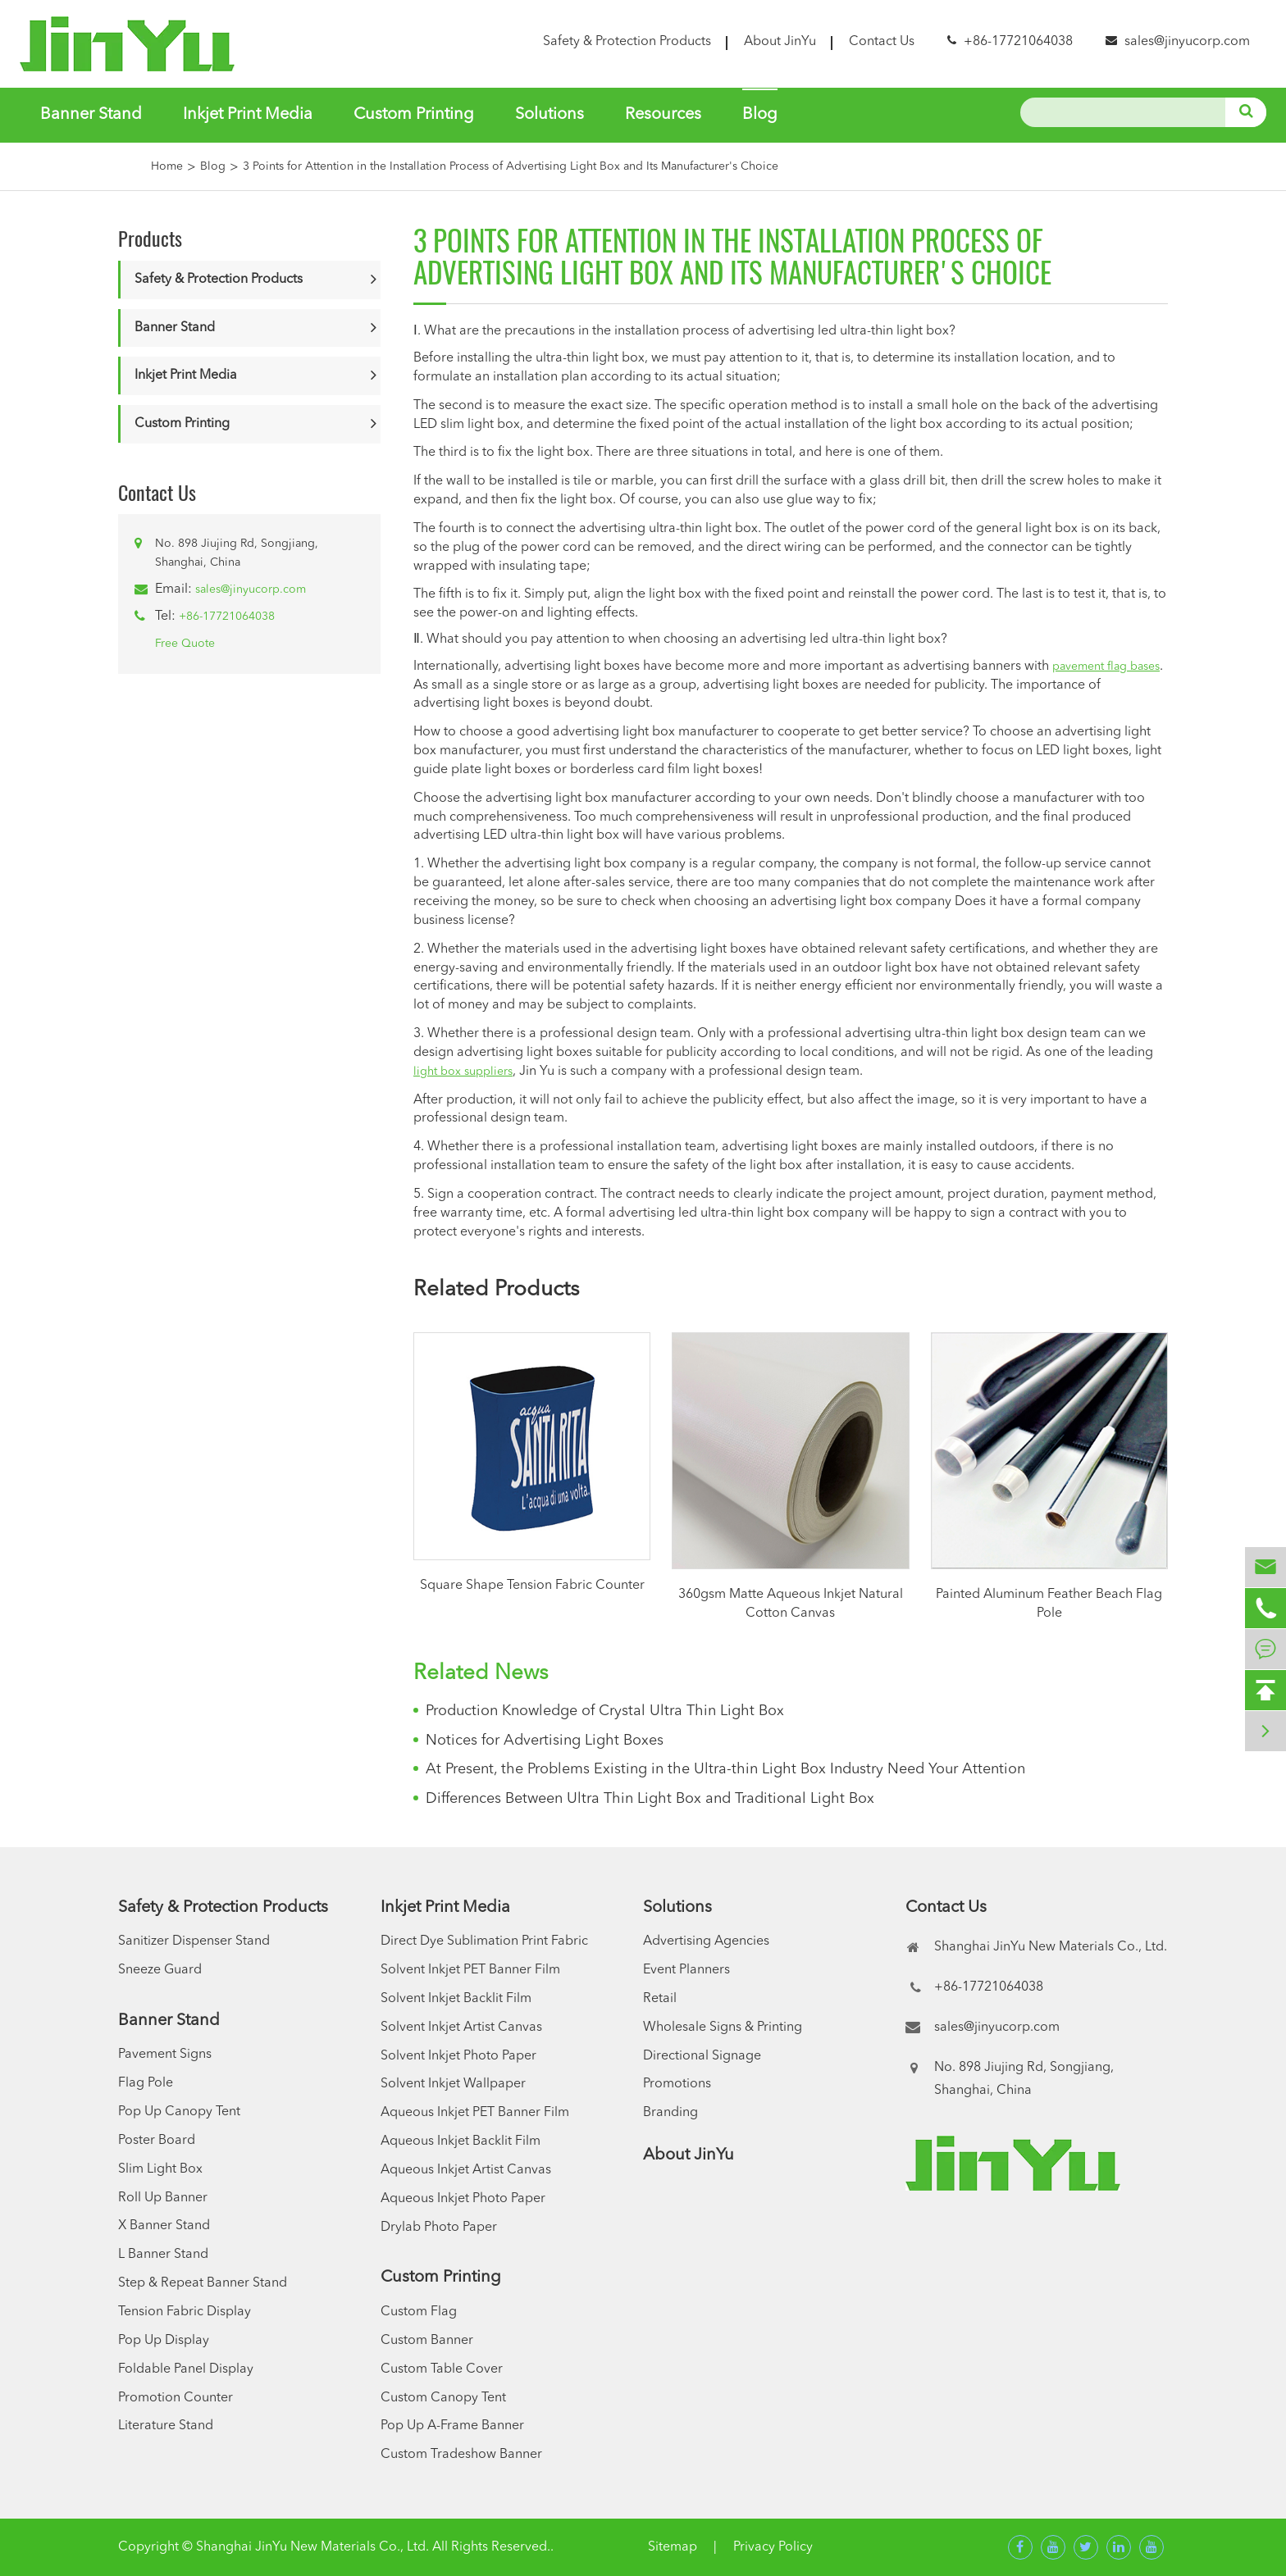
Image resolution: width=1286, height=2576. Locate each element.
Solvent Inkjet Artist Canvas (461, 2027)
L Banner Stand (163, 2254)
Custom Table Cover (442, 2369)
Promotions (677, 2084)
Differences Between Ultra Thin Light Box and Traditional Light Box (650, 1798)
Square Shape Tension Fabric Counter (532, 1585)
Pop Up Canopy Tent (179, 2112)
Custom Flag (419, 2312)
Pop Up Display (163, 2340)
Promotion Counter (175, 2398)
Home (167, 166)
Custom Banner (427, 2340)
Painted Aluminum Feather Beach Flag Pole (1049, 1604)
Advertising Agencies (706, 1941)
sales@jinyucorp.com (1187, 41)
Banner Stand (91, 115)
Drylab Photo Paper (439, 2227)
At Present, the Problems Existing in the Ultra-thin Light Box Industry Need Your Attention (725, 1769)
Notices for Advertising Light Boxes (545, 1740)
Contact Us (881, 41)
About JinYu (780, 41)
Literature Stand (165, 2426)
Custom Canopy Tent (443, 2398)
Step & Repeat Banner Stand (202, 2283)
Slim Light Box (160, 2169)
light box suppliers (463, 1071)
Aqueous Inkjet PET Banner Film (475, 2112)
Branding (670, 2112)
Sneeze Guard (160, 1970)
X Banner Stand (164, 2225)
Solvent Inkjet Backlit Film (456, 1998)
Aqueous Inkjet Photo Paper (463, 2198)
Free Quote (185, 643)
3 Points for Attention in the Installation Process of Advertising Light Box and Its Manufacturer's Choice (510, 166)
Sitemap (672, 2547)
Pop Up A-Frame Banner (452, 2426)
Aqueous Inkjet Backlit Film (460, 2141)
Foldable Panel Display (185, 2369)
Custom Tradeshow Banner (461, 2454)
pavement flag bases (1106, 666)
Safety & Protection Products (627, 41)
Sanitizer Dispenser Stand (194, 1941)
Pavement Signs (165, 2054)
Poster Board (156, 2140)
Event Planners (686, 1970)
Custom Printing (413, 115)
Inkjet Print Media (247, 115)
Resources (663, 115)
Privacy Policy (773, 2547)
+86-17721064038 (227, 616)
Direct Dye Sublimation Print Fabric (484, 1941)
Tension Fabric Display (184, 2312)
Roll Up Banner (162, 2198)
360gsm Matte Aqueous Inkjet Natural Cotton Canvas (790, 1604)
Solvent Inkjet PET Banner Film (470, 1970)
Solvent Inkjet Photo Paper (458, 2056)
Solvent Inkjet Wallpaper (453, 2084)
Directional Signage (702, 2056)
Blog (760, 115)
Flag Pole (145, 2083)
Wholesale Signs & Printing (722, 2027)
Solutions (549, 115)
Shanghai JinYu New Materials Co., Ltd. (312, 2547)
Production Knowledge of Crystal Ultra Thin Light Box (605, 1711)
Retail (660, 1998)
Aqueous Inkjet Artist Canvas (466, 2170)
